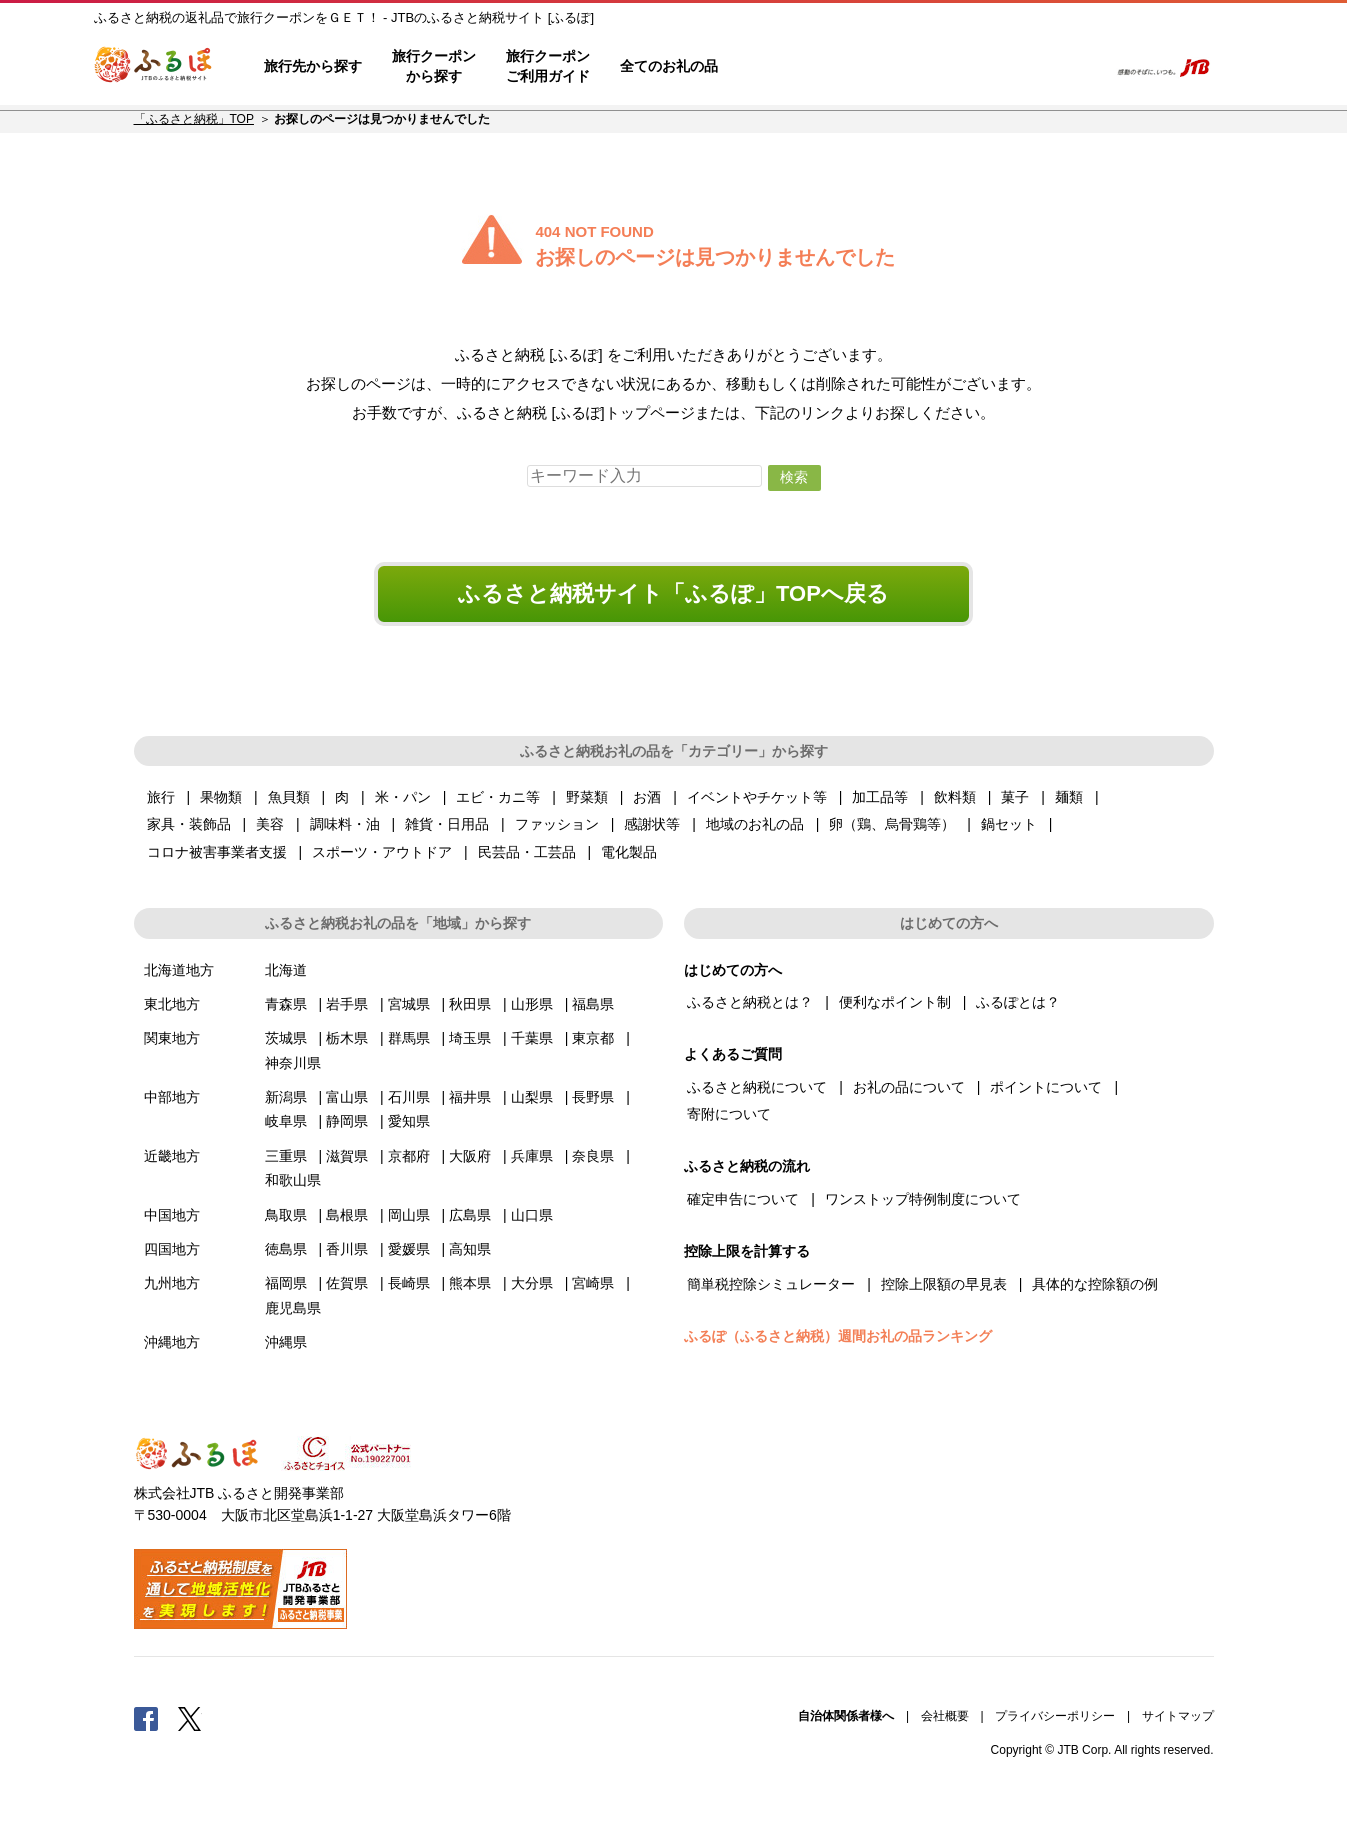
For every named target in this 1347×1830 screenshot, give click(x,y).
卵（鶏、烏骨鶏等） (892, 824)
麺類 (1069, 797)
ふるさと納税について (757, 1087)
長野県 (593, 1097)
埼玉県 (470, 1038)
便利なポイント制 (895, 1002)
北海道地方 (179, 970)
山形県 (532, 1004)
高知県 (470, 1249)
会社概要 (945, 1716)
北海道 (286, 970)
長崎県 (409, 1283)
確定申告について (743, 1199)
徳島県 (286, 1249)
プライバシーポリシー (1055, 1716)
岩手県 (347, 1004)
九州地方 (172, 1283)
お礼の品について (909, 1087)
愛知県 (409, 1121)
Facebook (146, 1718)
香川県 (347, 1249)
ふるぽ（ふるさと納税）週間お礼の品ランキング (838, 1336)
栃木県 (347, 1038)
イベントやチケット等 (757, 797)
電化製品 (629, 852)
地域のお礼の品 (755, 824)
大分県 (532, 1283)
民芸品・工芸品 (527, 852)
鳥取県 (286, 1215)
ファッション (557, 824)
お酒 (647, 797)
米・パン (403, 797)
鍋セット (1009, 824)
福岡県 (286, 1283)
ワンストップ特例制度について (923, 1199)
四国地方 (172, 1249)
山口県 (532, 1215)
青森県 (286, 1004)
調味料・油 (345, 824)
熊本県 (470, 1283)
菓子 (1015, 797)
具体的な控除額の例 (1095, 1284)
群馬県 (409, 1038)
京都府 (409, 1156)
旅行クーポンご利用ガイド (548, 66)
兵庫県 (532, 1156)
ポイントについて (1046, 1087)
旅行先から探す (313, 66)
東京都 (593, 1038)
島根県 (347, 1215)
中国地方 (172, 1215)
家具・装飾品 (189, 824)
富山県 (347, 1097)
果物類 (221, 797)
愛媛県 (409, 1249)
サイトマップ (1178, 1716)
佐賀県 (347, 1283)
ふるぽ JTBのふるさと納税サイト (154, 67)
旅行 (161, 797)
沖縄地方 (172, 1342)
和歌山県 (293, 1180)
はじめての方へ (791, 67)
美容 (270, 824)
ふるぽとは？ (1018, 1002)
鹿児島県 (293, 1308)
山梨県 (532, 1097)
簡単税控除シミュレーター (771, 1284)
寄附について (729, 1114)
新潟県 (286, 1097)
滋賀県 (347, 1156)
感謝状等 (652, 824)
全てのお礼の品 (669, 66)
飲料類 (955, 797)
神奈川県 (293, 1063)
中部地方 (172, 1097)
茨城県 (286, 1038)
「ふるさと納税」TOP (194, 119)
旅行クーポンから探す (434, 66)
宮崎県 (593, 1283)
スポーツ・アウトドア (382, 852)
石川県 (409, 1097)
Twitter (190, 1718)
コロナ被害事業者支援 (217, 852)
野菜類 (587, 797)
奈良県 (593, 1156)
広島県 (470, 1215)
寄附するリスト (1023, 67)
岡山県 (409, 1215)
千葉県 (532, 1038)
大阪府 (470, 1156)
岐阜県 (286, 1121)
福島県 (593, 1004)
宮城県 (409, 1004)
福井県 (470, 1097)
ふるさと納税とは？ (750, 1002)
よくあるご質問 (885, 67)
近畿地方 (172, 1156)
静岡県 (347, 1121)
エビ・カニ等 (498, 797)
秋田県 (470, 1004)
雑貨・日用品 (447, 824)
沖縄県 (286, 1342)
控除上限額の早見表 (944, 1284)
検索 (1079, 67)
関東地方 (172, 1038)
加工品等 (880, 797)
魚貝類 (289, 797)
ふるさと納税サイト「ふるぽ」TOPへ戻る (673, 593)
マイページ (960, 67)
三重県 (286, 1156)
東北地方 (172, 1004)
